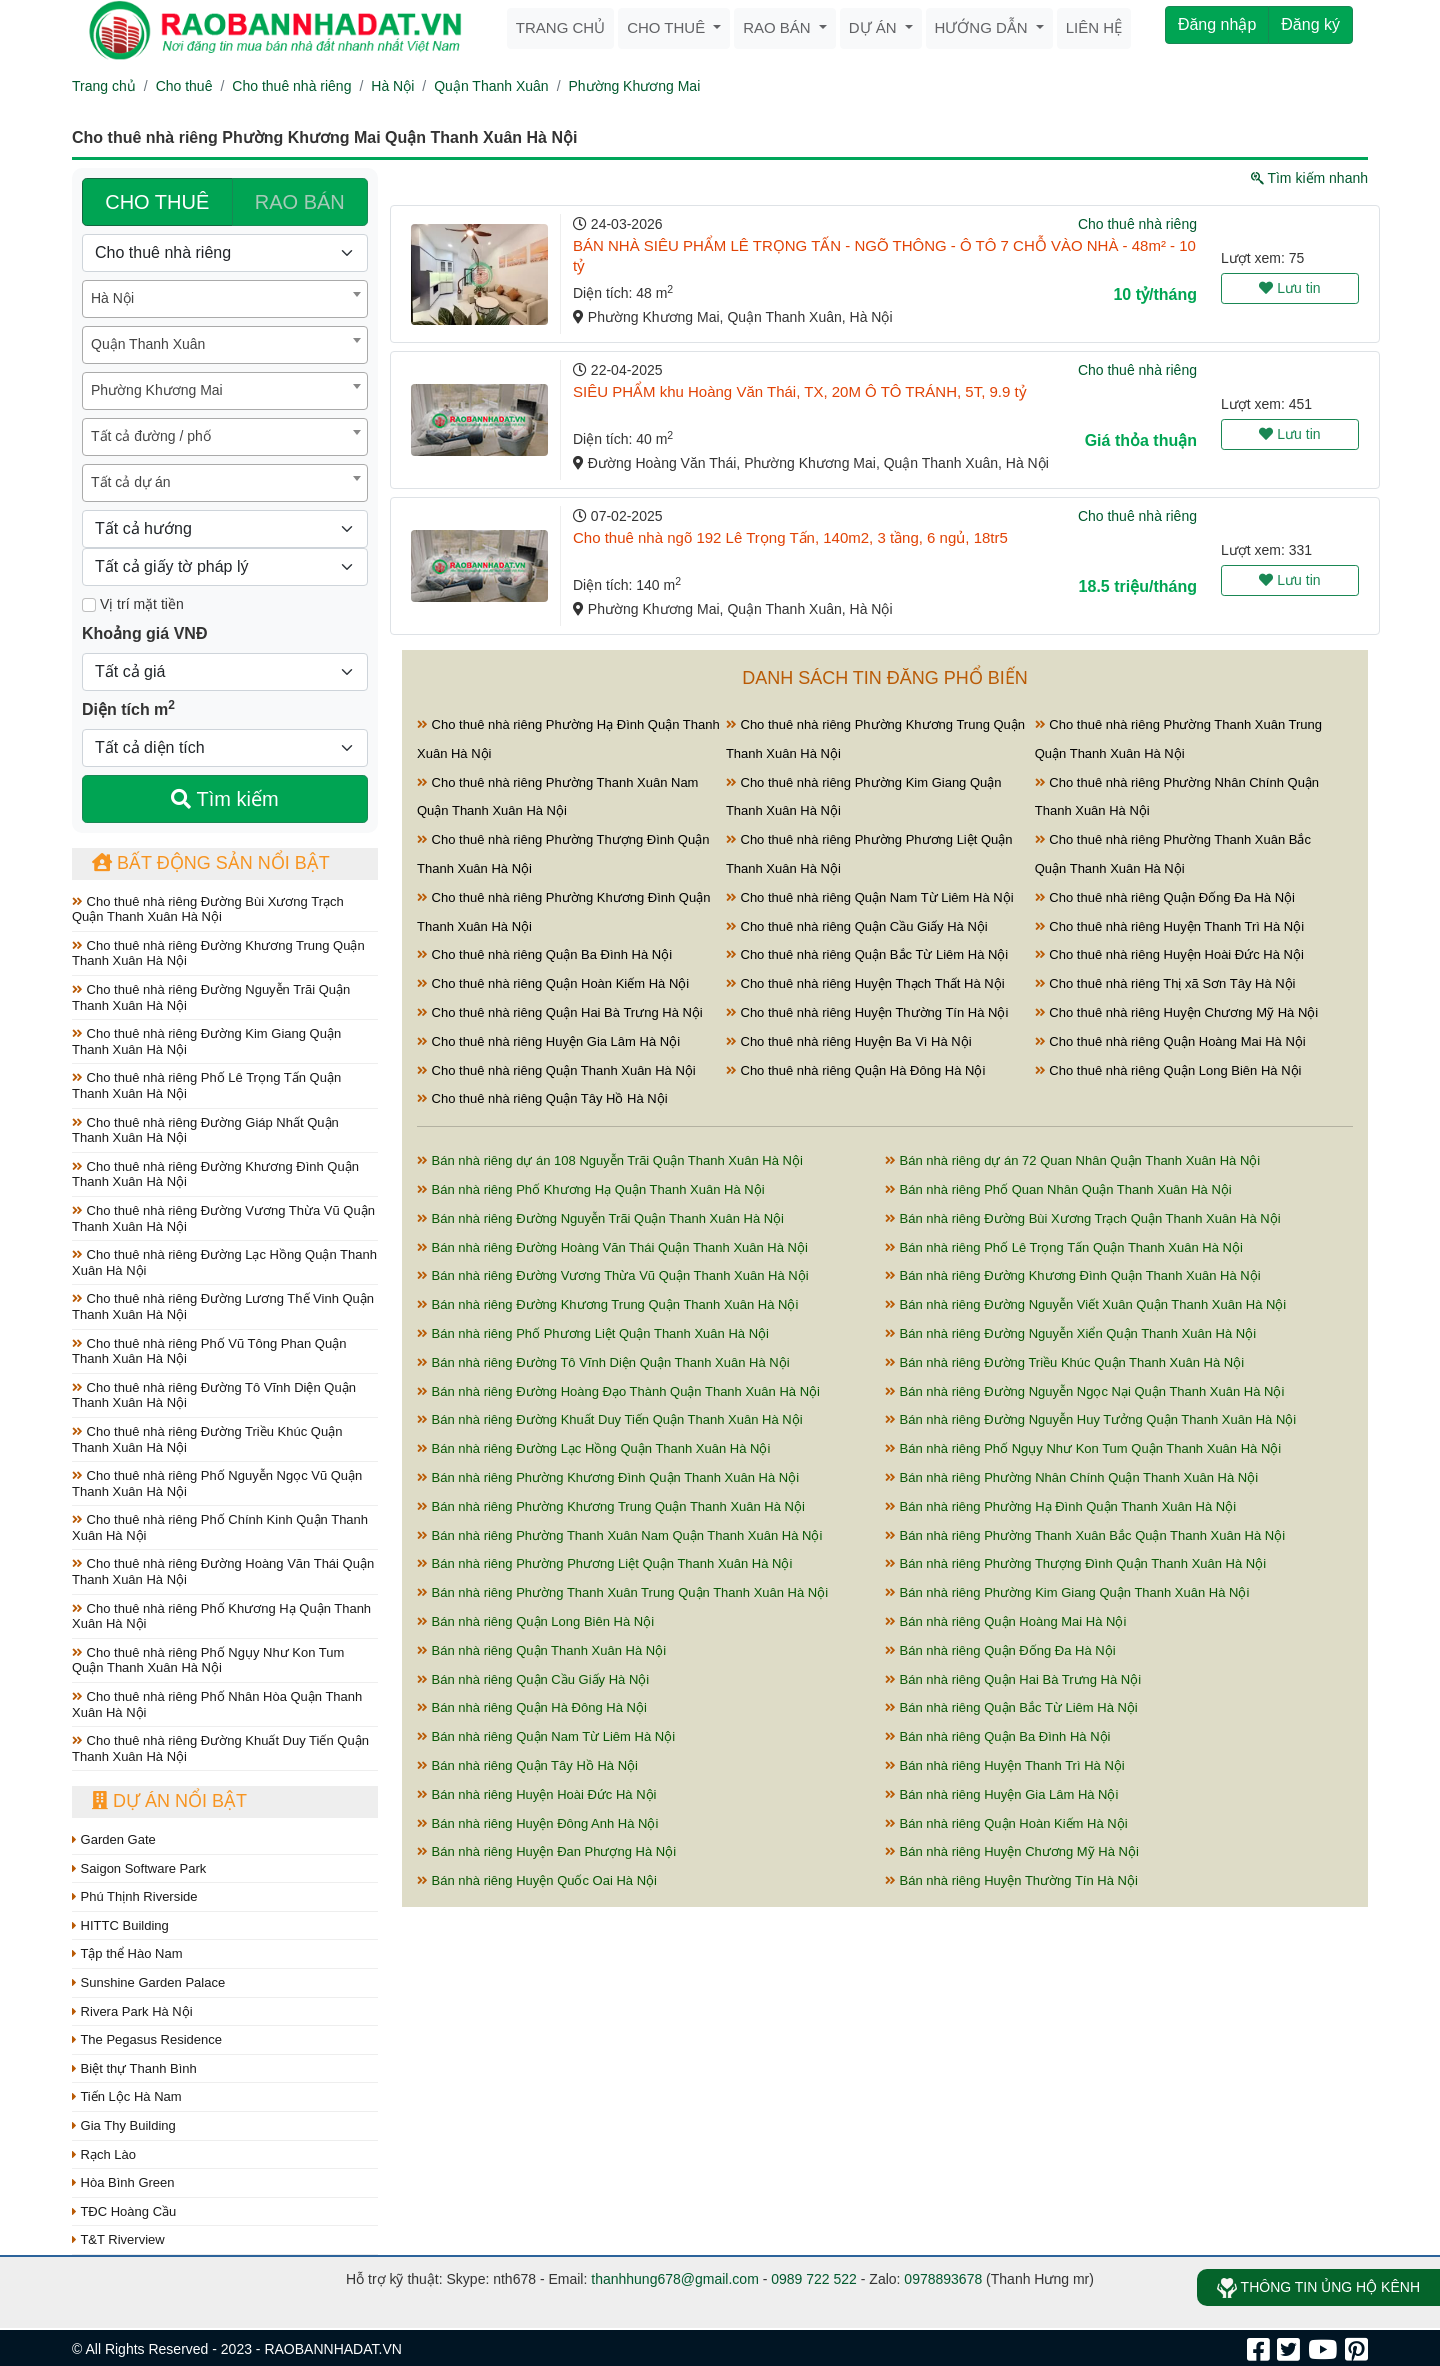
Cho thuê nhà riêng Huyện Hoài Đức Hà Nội (1169, 954)
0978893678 (943, 2279)
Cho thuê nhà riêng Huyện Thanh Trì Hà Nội (1169, 926)
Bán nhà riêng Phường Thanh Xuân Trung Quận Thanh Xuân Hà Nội (622, 1592)
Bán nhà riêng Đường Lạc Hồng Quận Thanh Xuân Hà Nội (593, 1448)
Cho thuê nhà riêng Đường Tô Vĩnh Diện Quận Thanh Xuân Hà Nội (214, 1395)
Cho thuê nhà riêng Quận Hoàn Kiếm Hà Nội (553, 983)
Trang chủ (560, 27)
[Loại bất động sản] (225, 253)
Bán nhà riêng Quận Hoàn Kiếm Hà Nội (1006, 1823)
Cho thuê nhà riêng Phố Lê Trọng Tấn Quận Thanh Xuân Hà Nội (206, 1085)
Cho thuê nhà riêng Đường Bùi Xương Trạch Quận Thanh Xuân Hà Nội (208, 909)
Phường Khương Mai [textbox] (157, 390)
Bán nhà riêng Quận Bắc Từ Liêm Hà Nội (1011, 1707)
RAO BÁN (300, 202)
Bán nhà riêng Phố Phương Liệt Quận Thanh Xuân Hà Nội (593, 1333)
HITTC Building (120, 1925)
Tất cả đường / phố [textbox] (151, 436)
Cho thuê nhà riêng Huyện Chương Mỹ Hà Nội (1176, 1012)
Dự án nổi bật (169, 1801)
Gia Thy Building (124, 2125)
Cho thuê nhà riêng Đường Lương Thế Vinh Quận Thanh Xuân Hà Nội (223, 1306)
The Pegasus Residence (147, 2039)
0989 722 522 (814, 2279)
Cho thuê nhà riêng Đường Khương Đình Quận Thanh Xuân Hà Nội (215, 1174)
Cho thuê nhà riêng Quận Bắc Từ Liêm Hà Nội (867, 954)
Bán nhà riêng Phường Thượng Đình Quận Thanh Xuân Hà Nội (1075, 1563)
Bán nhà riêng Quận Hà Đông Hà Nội (532, 1707)
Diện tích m (128, 708)
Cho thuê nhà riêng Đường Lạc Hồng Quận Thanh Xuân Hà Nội (224, 1262)
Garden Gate (114, 1839)
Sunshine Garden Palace (148, 1982)
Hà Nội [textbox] (112, 298)
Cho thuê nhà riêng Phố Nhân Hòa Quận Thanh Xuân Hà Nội (217, 1704)
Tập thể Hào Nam (127, 1953)
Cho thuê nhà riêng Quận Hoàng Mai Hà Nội (1170, 1041)
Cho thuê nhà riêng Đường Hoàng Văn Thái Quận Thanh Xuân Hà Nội (223, 1571)
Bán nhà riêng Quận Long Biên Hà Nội (535, 1621)
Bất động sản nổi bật (211, 863)
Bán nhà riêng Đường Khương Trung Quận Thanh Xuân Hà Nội (607, 1304)
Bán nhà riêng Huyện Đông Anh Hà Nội (537, 1823)
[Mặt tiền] (89, 605)
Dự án (875, 27)
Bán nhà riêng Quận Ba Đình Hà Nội (997, 1736)
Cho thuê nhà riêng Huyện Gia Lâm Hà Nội (548, 1041)
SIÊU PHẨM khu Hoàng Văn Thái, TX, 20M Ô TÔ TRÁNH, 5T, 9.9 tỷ (800, 391)
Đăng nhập (1217, 24)
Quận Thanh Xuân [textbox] (148, 344)
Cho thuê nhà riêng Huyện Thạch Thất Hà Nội (865, 983)
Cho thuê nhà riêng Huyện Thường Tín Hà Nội (867, 1012)
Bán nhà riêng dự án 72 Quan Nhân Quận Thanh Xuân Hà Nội (1072, 1160)
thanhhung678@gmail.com (675, 2279)
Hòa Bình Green (123, 2182)
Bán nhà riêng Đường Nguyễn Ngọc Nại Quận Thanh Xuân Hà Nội (1084, 1391)
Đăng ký (1310, 24)
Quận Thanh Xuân (491, 86)
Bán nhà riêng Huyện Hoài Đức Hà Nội (537, 1794)
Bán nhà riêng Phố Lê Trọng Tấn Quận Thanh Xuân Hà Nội (1064, 1247)
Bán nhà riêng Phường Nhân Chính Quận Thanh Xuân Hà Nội (1071, 1477)
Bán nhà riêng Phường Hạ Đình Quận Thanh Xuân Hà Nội (1060, 1506)
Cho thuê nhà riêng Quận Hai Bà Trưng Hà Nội (560, 1012)
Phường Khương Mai (635, 86)
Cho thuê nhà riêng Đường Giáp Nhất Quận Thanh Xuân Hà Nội (205, 1130)
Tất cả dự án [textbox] (130, 482)
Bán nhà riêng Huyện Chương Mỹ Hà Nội (1012, 1851)
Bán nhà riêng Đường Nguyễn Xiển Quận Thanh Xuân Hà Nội (1070, 1333)
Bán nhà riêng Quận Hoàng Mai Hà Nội (1005, 1621)
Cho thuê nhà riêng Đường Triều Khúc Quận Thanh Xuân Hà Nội (207, 1439)
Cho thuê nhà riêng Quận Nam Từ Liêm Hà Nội (870, 897)
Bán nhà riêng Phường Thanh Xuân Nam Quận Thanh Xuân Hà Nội (619, 1535)
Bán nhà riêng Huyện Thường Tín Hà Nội (1011, 1880)
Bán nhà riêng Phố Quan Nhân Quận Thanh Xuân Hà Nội (1058, 1189)
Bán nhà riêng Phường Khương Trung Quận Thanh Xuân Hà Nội (611, 1506)
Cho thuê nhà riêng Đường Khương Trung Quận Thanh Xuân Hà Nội (218, 953)
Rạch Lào (104, 2154)
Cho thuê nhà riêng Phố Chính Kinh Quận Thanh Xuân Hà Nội (220, 1527)
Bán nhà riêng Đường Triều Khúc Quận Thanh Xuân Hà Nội (1064, 1362)
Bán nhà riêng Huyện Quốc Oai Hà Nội (537, 1880)
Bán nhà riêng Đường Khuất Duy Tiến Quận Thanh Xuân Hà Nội (610, 1419)
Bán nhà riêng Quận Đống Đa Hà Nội (1000, 1650)
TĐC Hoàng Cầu (124, 2211)
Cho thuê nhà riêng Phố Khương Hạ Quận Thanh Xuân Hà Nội (221, 1616)
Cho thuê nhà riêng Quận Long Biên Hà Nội (1168, 1070)
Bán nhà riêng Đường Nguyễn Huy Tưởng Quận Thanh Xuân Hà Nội (1090, 1419)
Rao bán (779, 27)
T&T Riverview (118, 2239)
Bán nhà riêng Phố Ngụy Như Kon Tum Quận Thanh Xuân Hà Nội (1083, 1448)
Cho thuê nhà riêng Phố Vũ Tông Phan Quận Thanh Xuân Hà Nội (209, 1351)
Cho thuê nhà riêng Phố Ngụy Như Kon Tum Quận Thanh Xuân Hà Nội (208, 1660)
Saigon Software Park (139, 1868)
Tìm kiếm (224, 799)
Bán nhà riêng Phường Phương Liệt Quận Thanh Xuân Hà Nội (604, 1563)
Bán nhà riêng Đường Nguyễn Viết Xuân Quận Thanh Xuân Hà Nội (1085, 1304)
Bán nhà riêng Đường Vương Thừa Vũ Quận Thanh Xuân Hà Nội (613, 1275)
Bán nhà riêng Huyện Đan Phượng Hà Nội (546, 1851)
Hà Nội (392, 86)
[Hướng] (225, 529)
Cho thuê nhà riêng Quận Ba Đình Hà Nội (544, 954)
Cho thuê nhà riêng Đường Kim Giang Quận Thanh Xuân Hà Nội (206, 1041)
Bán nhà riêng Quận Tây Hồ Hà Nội (527, 1765)
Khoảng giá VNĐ (144, 633)
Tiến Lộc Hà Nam (127, 2096)
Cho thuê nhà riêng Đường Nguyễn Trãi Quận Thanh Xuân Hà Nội (211, 997)
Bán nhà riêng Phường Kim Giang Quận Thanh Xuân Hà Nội (1067, 1592)
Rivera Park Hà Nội (132, 2011)
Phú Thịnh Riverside (135, 1896)
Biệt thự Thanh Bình (134, 2068)
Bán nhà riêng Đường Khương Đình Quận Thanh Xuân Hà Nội (1073, 1275)
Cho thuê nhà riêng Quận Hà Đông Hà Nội (855, 1070)
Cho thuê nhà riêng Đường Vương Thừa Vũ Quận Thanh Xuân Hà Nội (223, 1218)
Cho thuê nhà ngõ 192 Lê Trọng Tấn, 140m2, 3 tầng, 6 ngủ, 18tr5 (790, 537)
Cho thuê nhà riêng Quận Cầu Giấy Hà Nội (857, 926)
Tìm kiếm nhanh (1309, 178)
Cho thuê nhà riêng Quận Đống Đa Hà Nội (1165, 897)
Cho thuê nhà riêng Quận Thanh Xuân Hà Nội (556, 1070)
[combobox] (225, 299)
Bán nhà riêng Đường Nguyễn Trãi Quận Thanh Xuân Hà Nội (600, 1218)
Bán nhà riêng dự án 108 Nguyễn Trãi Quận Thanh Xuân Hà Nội (610, 1160)
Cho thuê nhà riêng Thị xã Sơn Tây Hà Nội (1165, 983)
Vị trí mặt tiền (133, 604)
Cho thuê (668, 27)
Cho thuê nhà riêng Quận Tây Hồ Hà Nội (542, 1098)
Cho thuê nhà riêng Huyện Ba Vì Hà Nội (849, 1041)
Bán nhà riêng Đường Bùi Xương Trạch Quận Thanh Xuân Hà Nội (1083, 1218)
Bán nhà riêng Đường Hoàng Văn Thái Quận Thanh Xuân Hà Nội (612, 1247)
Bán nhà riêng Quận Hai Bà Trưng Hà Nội (1013, 1679)
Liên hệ (1094, 27)
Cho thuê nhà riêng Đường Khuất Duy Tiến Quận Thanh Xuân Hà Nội (220, 1748)
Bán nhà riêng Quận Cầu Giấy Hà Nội (533, 1679)
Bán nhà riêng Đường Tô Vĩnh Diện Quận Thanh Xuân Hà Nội (603, 1362)
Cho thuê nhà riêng (291, 86)
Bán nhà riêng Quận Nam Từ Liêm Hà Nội (546, 1736)
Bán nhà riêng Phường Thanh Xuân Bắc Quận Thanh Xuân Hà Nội (1085, 1535)
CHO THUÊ (157, 202)
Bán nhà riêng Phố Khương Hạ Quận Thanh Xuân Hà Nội (591, 1189)
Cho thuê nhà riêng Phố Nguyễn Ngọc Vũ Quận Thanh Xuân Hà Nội (217, 1483)
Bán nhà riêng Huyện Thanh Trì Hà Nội (1005, 1765)
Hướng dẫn (983, 27)
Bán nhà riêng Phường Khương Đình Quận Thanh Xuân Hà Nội (608, 1477)
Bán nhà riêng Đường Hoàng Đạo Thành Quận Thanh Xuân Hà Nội (618, 1391)
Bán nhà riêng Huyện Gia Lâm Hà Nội (1001, 1794)
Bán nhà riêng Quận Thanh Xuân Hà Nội (541, 1650)
